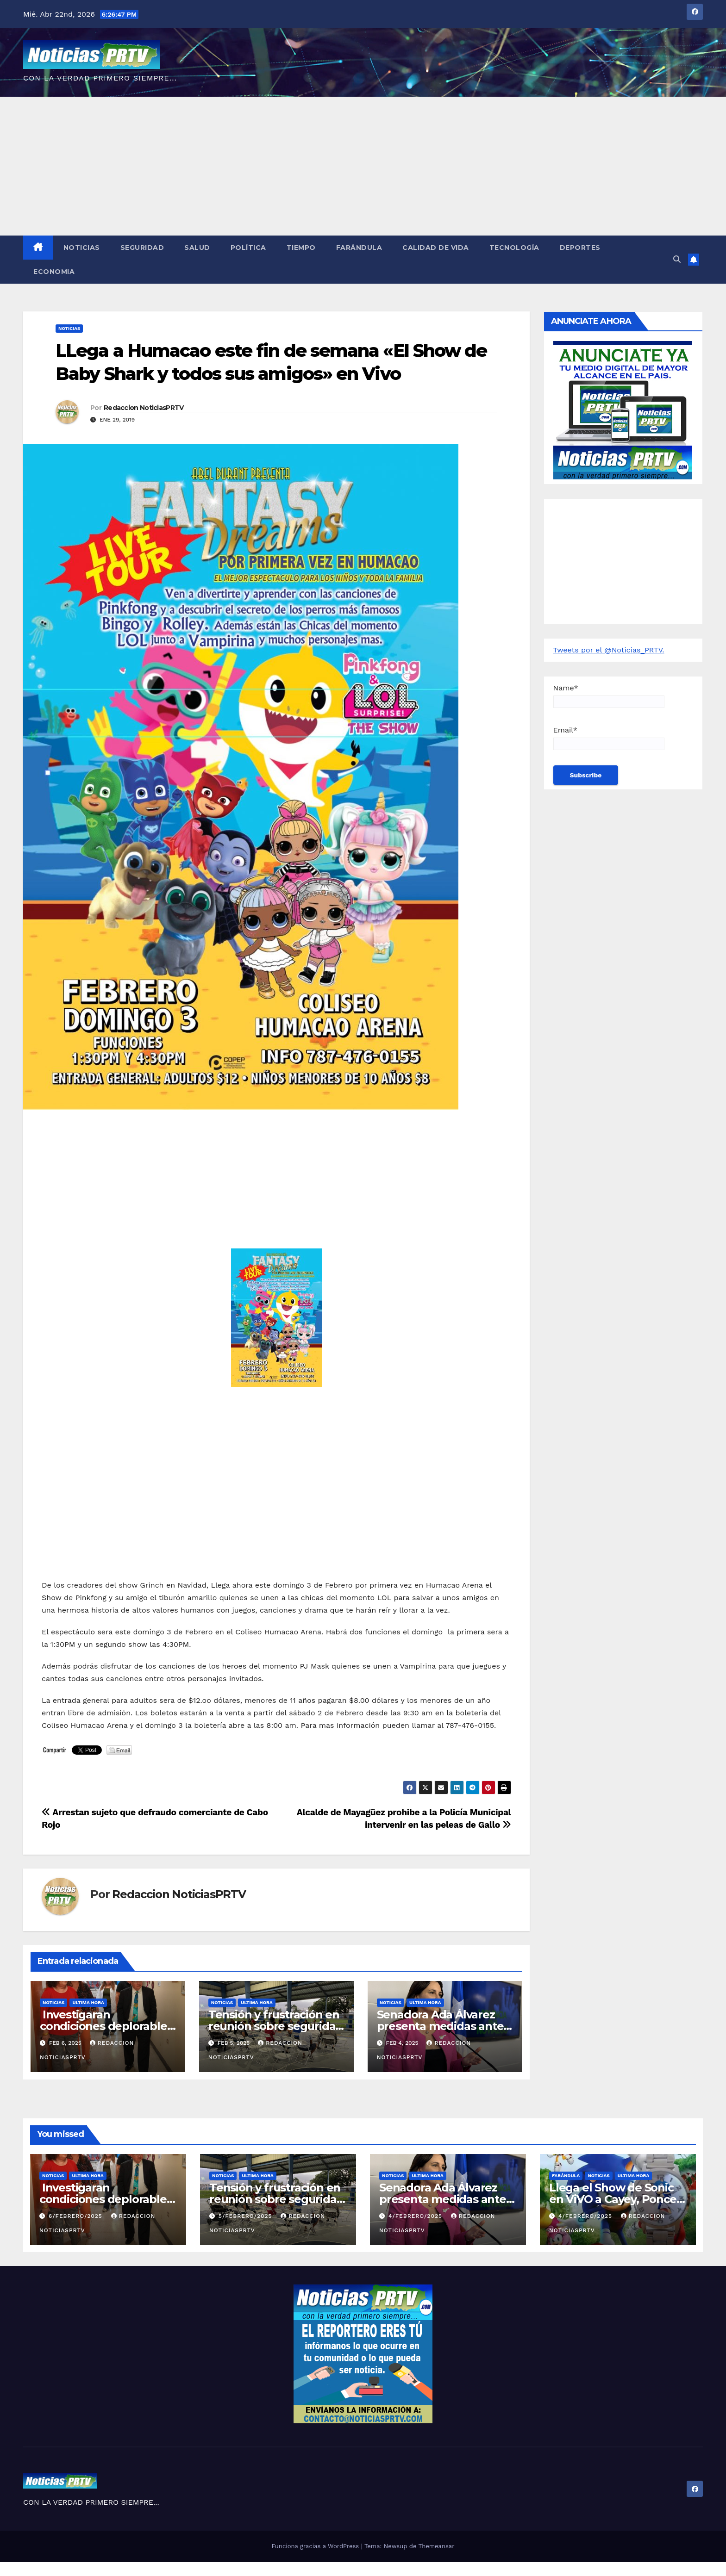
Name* (608, 695)
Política (248, 247)
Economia (54, 271)
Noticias (81, 247)
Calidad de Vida (435, 247)
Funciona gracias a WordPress (316, 2546)
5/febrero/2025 (246, 2216)
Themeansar (437, 2546)
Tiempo (301, 247)
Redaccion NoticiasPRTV (144, 407)
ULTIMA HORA (88, 2002)
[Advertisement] (363, 166)
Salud (197, 247)
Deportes (580, 247)
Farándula (359, 247)
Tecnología (514, 247)
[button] (677, 259)
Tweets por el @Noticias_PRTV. (608, 650)
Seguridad (142, 247)
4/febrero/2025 (416, 2216)
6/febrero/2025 (77, 2216)
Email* (608, 738)
